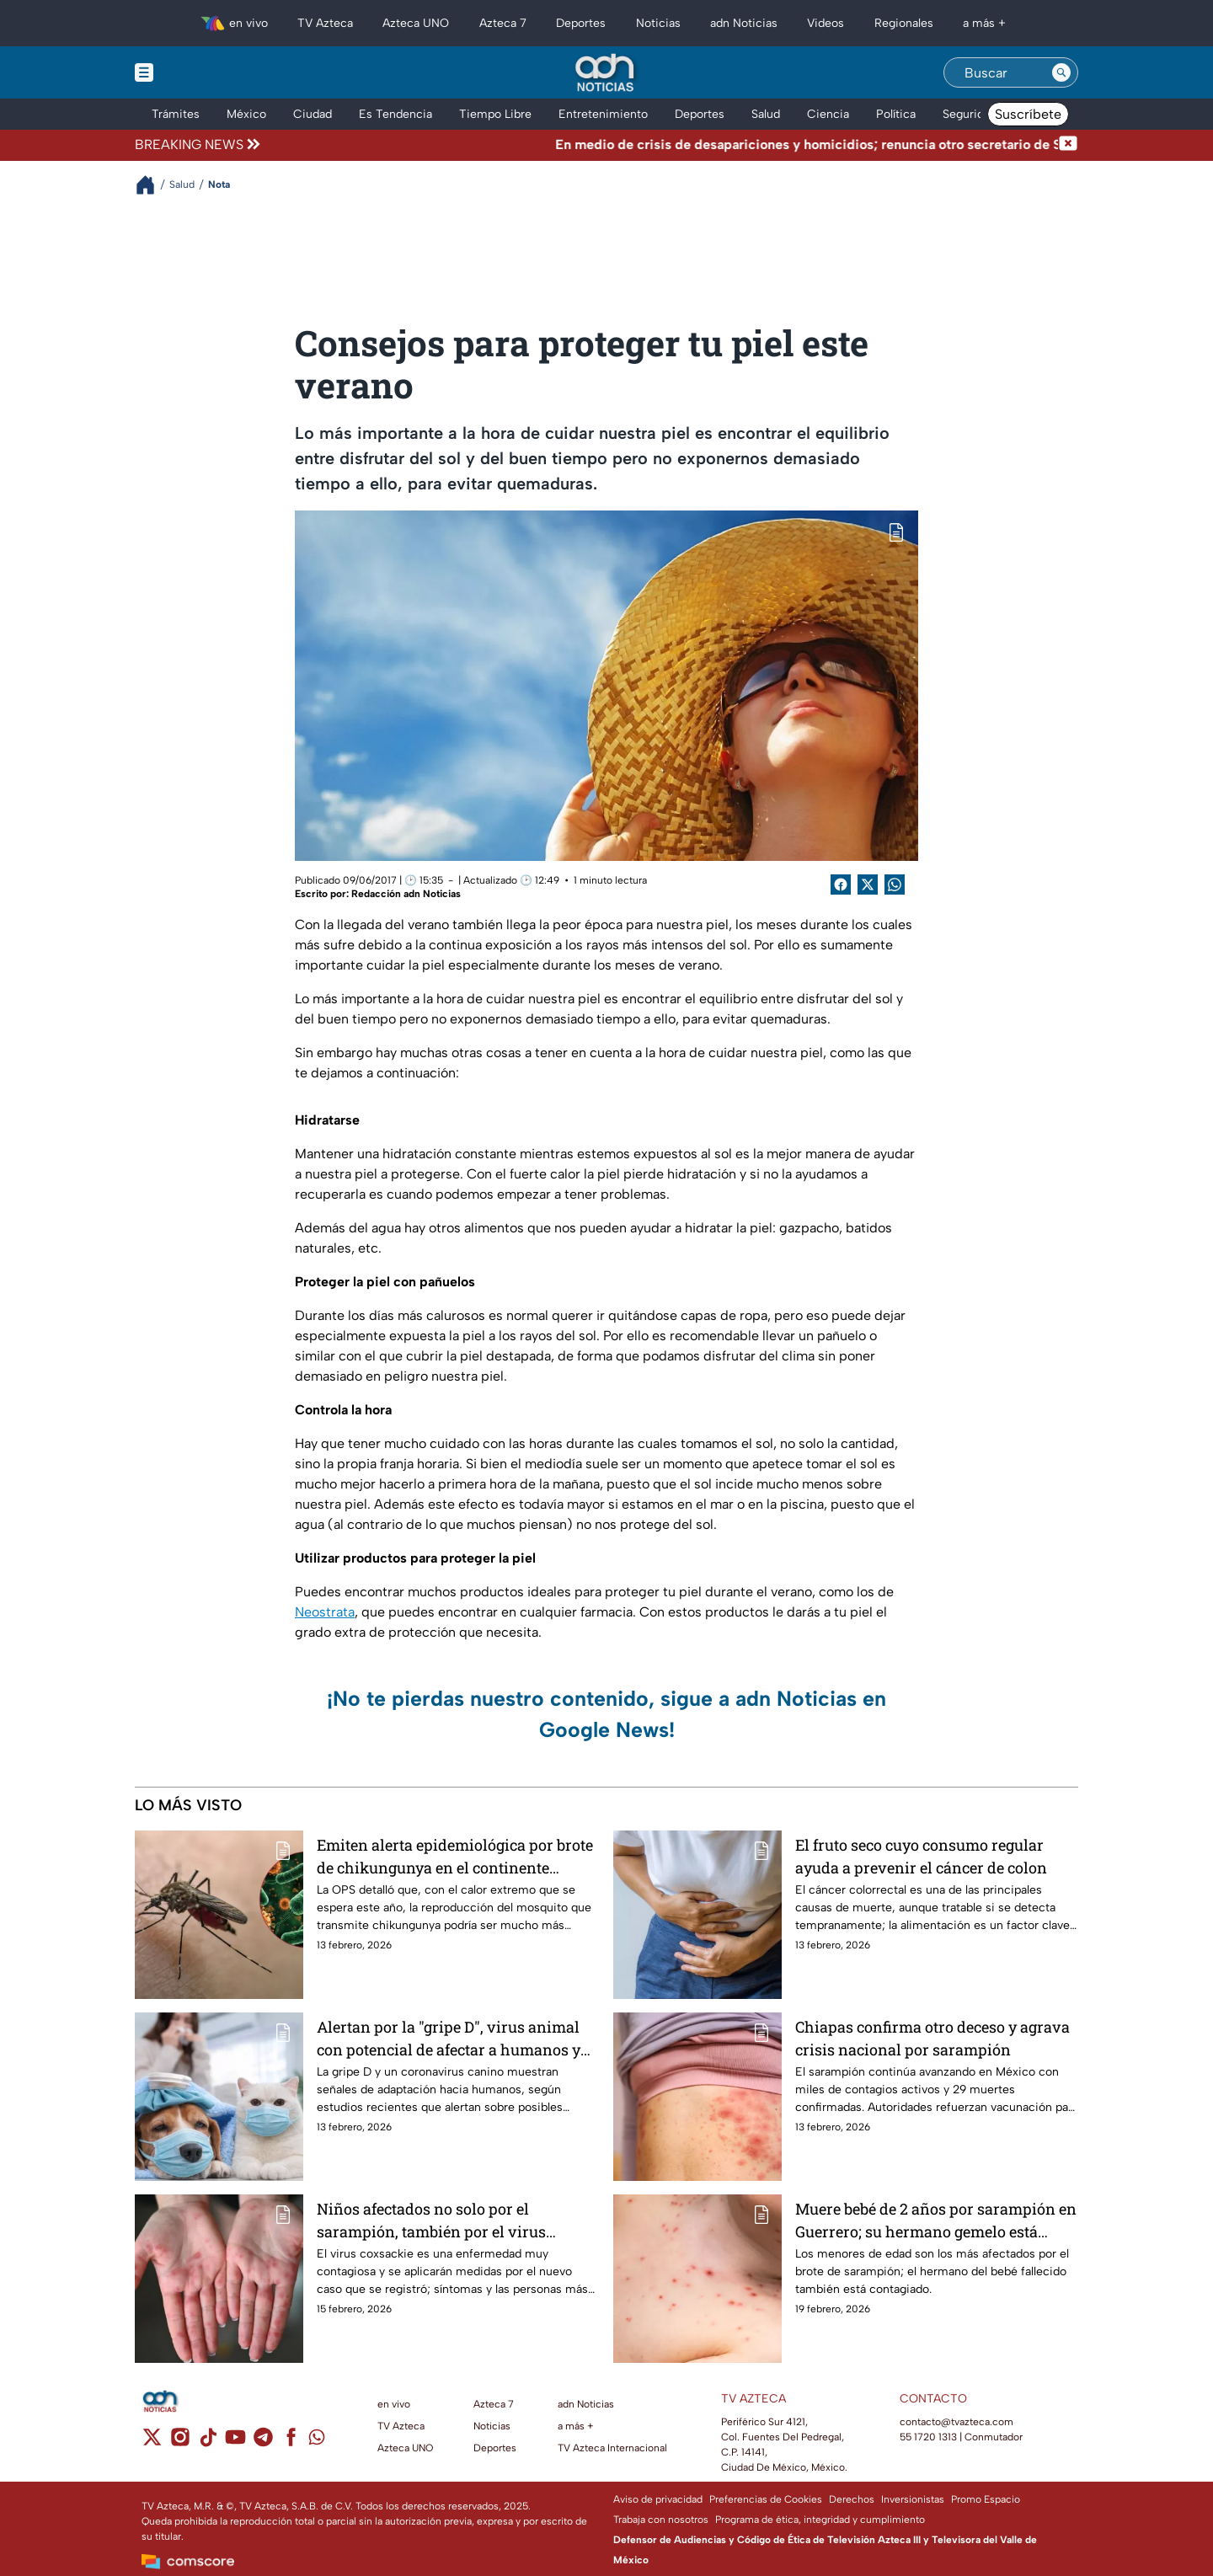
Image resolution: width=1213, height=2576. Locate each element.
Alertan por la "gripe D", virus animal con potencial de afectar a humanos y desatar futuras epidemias (448, 2038)
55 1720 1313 (928, 2437)
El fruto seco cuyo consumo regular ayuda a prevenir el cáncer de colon (921, 1856)
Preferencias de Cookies (765, 2499)
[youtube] (235, 2442)
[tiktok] (207, 2442)
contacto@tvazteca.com (956, 2422)
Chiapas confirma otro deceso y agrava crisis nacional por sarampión (932, 2038)
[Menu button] (202, 72)
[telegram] (263, 2442)
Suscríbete (1028, 114)
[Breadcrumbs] (152, 184)
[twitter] (152, 2442)
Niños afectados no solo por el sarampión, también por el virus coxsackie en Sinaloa (431, 2220)
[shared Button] (894, 884)
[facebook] (291, 2442)
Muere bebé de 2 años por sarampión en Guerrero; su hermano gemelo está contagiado (936, 2220)
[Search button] (1061, 72)
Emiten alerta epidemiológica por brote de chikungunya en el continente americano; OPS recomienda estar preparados (455, 1856)
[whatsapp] (316, 2441)
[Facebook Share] (841, 884)
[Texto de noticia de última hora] (661, 145)
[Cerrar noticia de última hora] (1068, 145)
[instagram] (179, 2442)
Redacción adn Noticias (406, 894)
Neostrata (325, 1612)
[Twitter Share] (868, 884)
